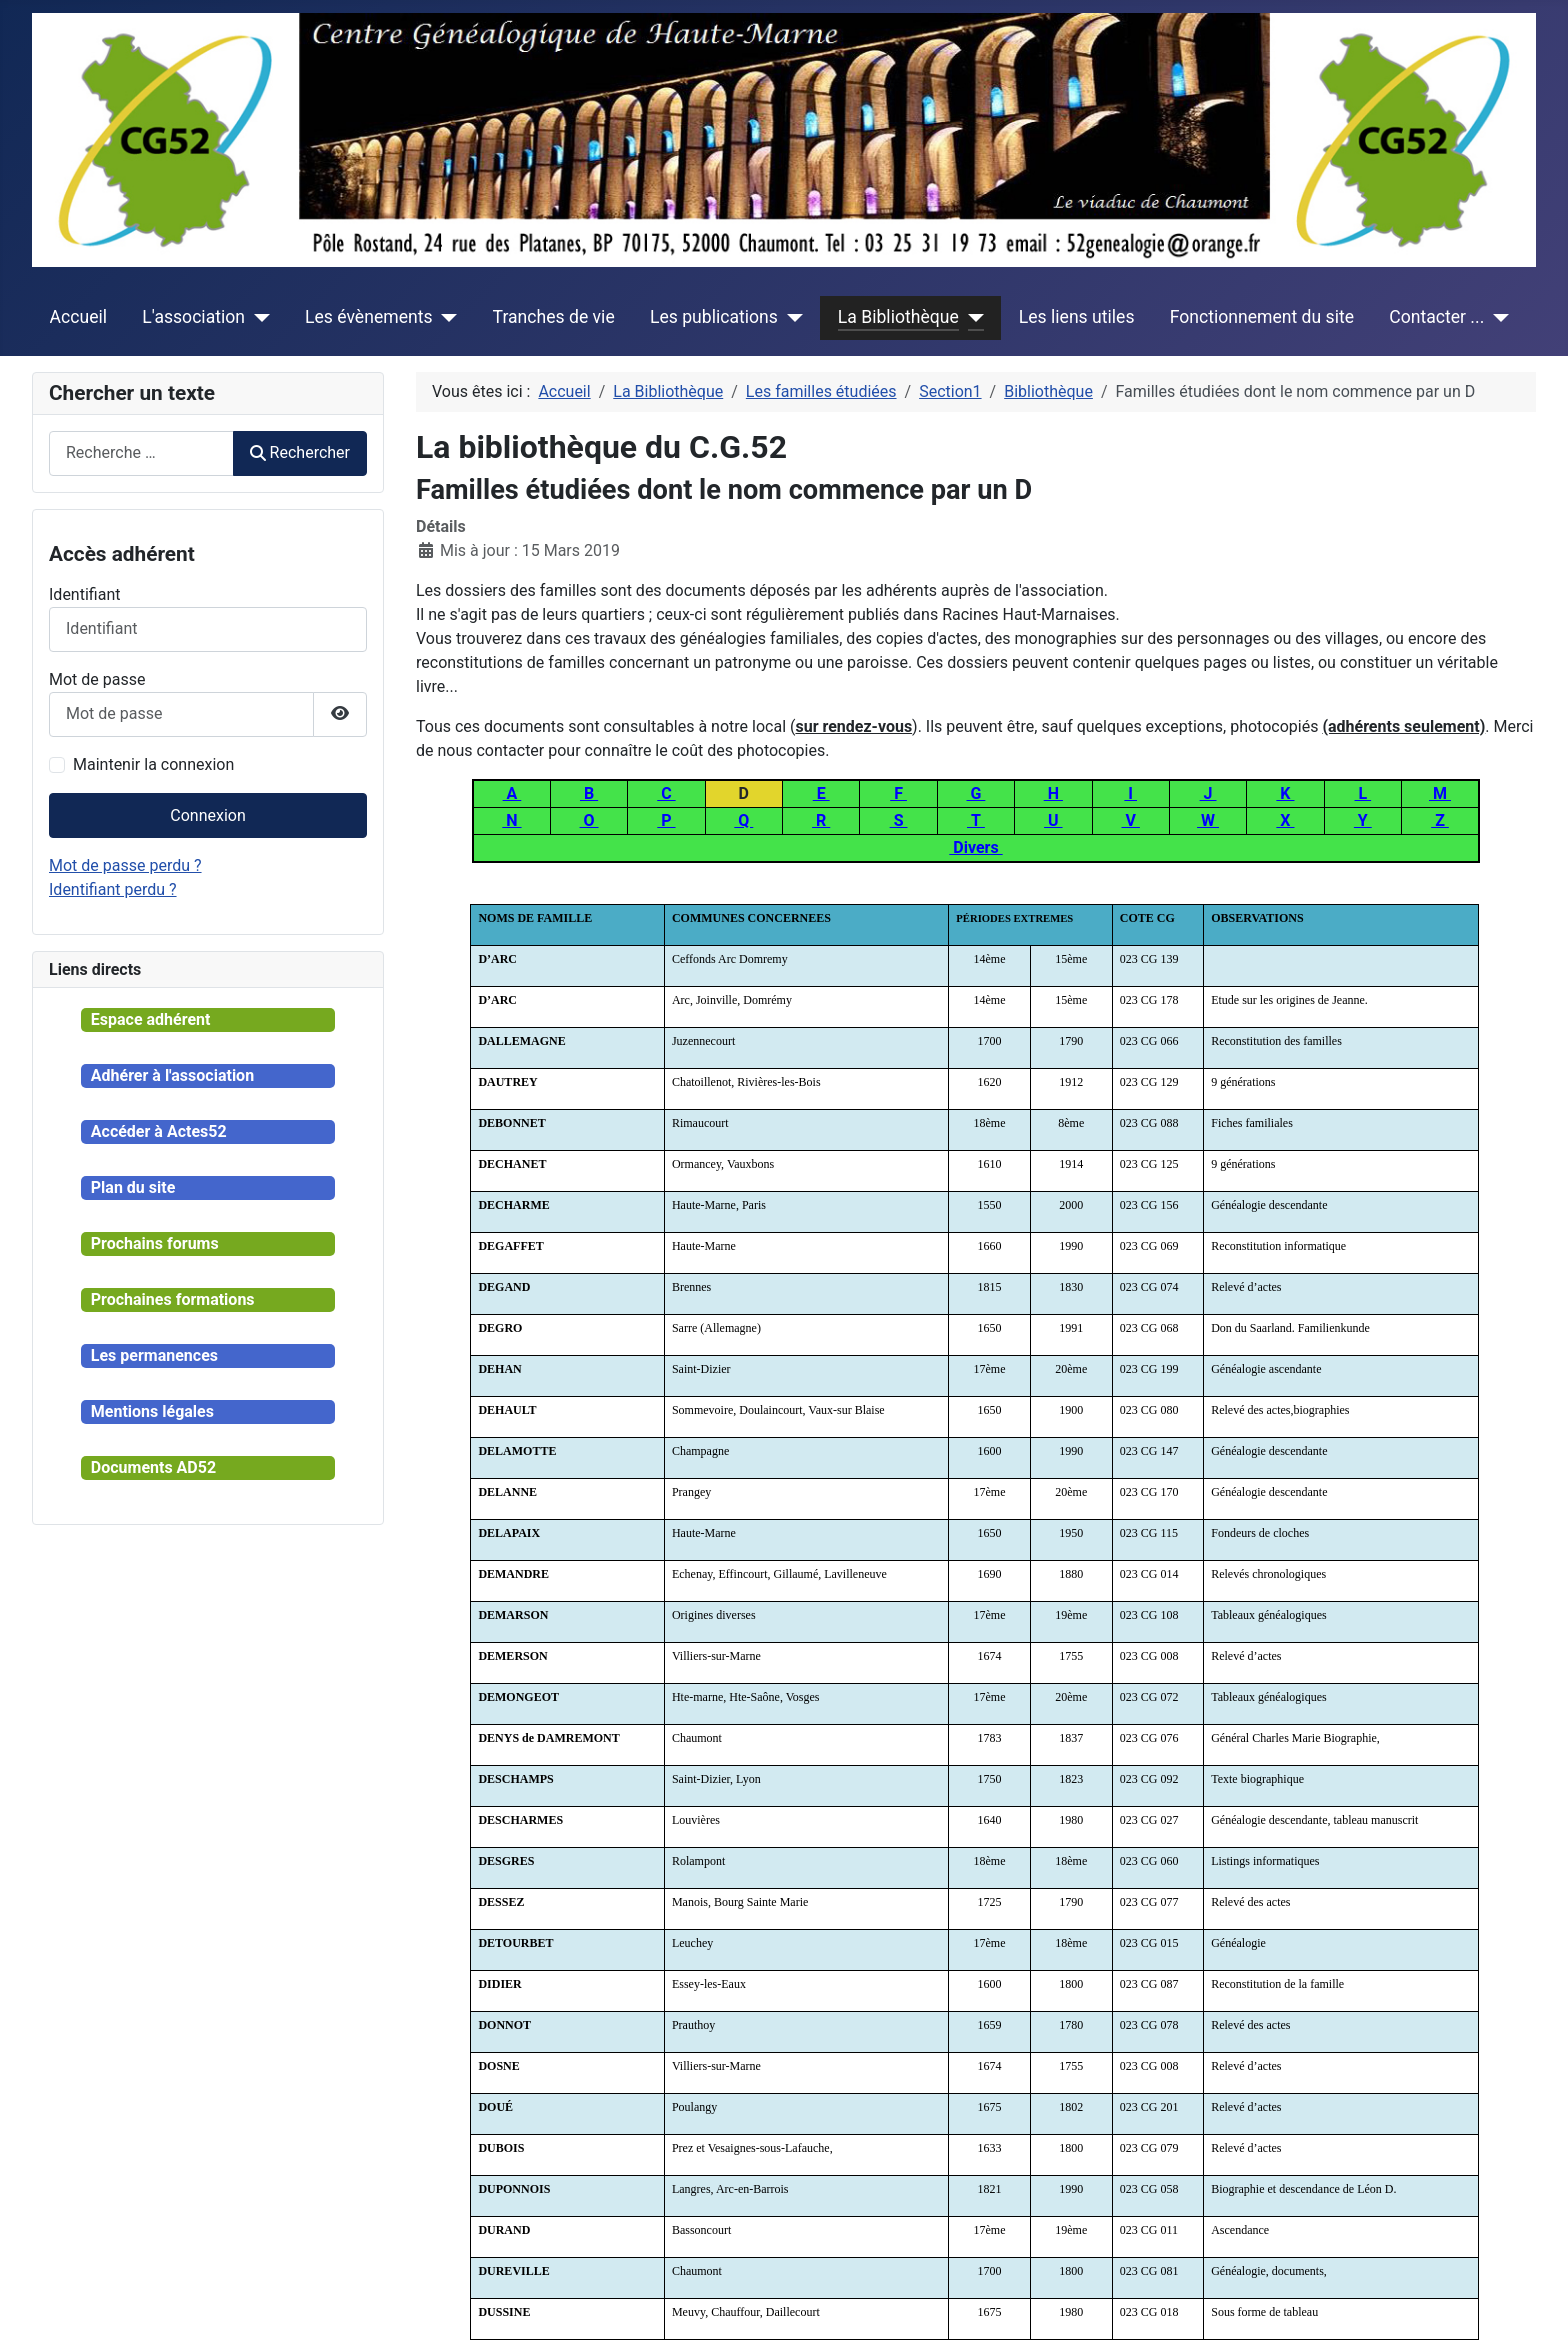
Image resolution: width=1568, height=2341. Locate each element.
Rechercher (300, 452)
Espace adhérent (151, 1019)
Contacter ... (1436, 317)
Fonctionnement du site (1262, 317)
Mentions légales (152, 1411)
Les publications (714, 317)
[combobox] (141, 453)
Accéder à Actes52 (159, 1131)
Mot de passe (97, 679)
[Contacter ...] (1496, 317)
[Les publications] (790, 317)
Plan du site (133, 1187)
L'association (193, 317)
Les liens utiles (1077, 317)
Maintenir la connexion (153, 764)
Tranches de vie (554, 317)
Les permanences (154, 1355)
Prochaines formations (173, 1299)
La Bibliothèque (898, 317)
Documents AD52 (153, 1467)
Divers (975, 847)
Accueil (78, 317)
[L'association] (257, 317)
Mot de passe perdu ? (125, 865)
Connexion (207, 815)
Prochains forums (155, 1243)
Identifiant (84, 594)
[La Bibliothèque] (971, 317)
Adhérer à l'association (172, 1075)
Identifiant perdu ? (113, 889)
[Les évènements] (445, 317)
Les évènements (369, 317)
